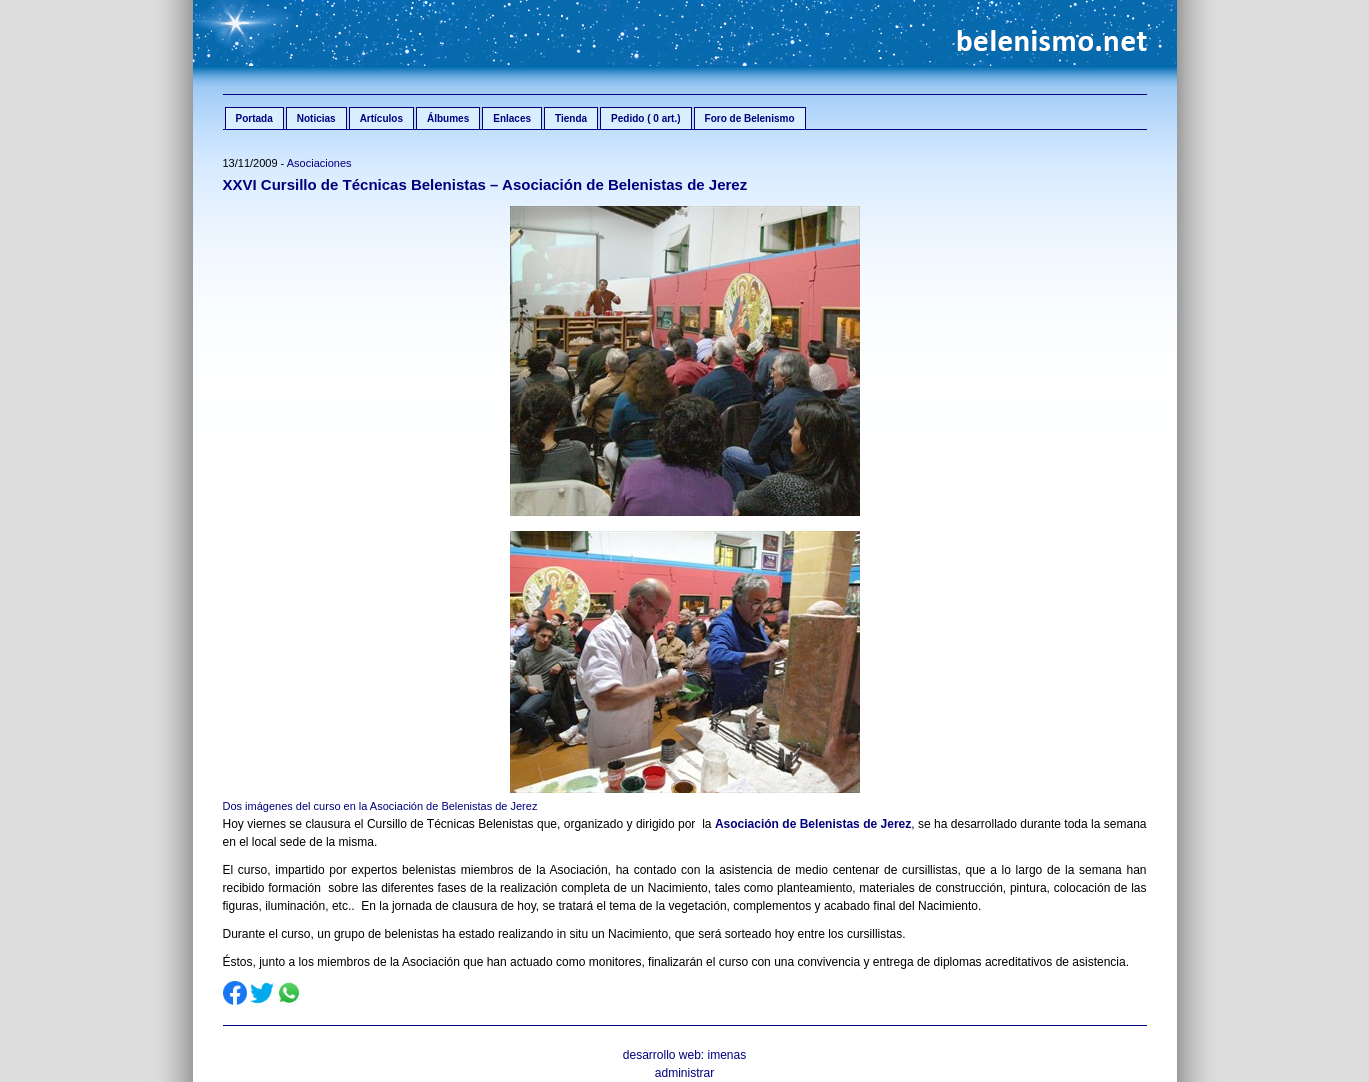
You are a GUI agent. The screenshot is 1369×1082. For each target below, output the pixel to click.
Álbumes (448, 118)
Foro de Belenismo (750, 118)
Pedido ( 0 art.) (645, 118)
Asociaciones (319, 163)
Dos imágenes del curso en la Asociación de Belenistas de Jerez (380, 806)
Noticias (316, 118)
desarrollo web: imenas (684, 1055)
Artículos (381, 118)
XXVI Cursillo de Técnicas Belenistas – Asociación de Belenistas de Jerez (485, 184)
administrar (684, 1073)
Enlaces (512, 118)
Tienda (571, 118)
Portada (254, 118)
